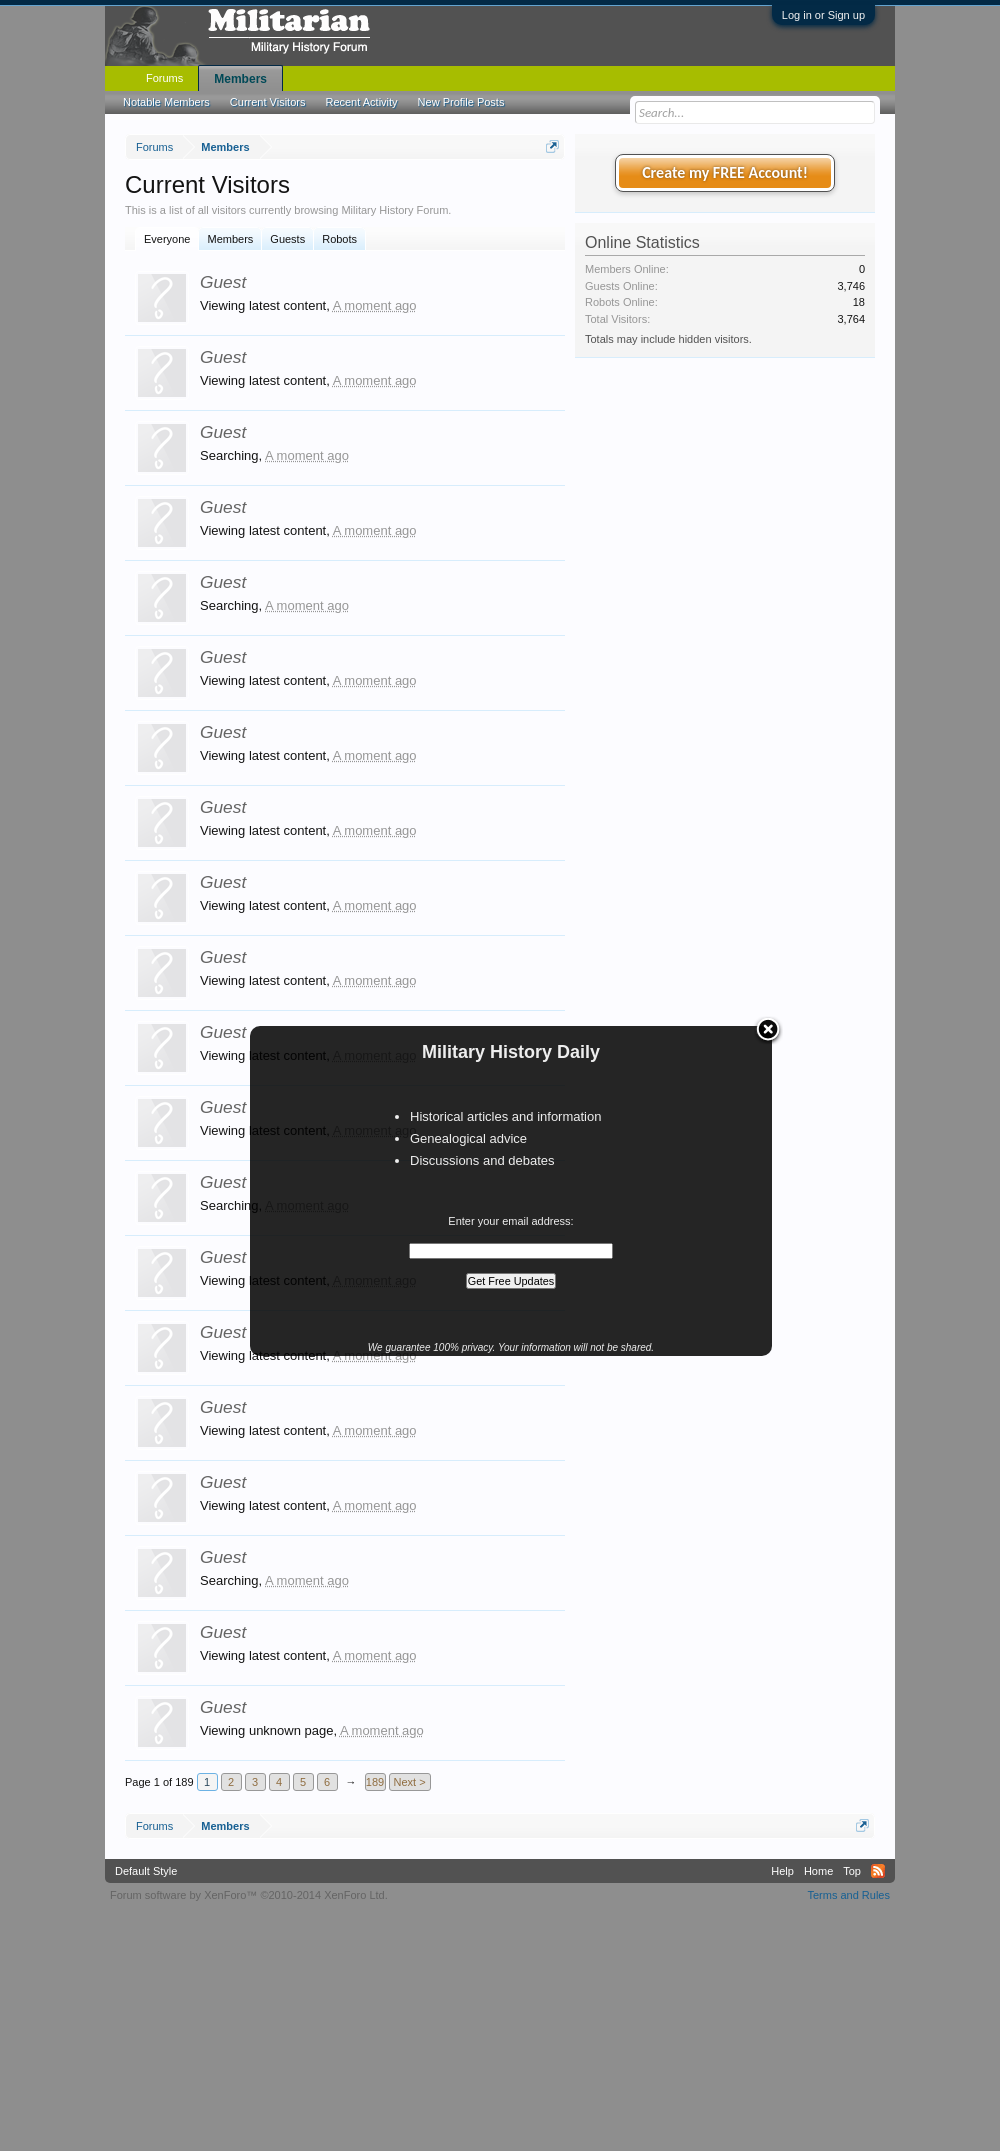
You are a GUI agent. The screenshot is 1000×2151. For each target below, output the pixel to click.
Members (230, 239)
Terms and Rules (848, 1895)
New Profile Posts (461, 102)
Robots (339, 239)
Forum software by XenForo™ (249, 1895)
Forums (164, 78)
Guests (287, 239)
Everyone (167, 239)
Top (852, 1871)
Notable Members (166, 102)
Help (782, 1871)
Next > (410, 1782)
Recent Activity (361, 102)
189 (375, 1782)
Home (818, 1871)
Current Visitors (268, 102)
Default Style (146, 1871)
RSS (878, 1871)
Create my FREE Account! (725, 172)
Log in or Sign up (823, 15)
